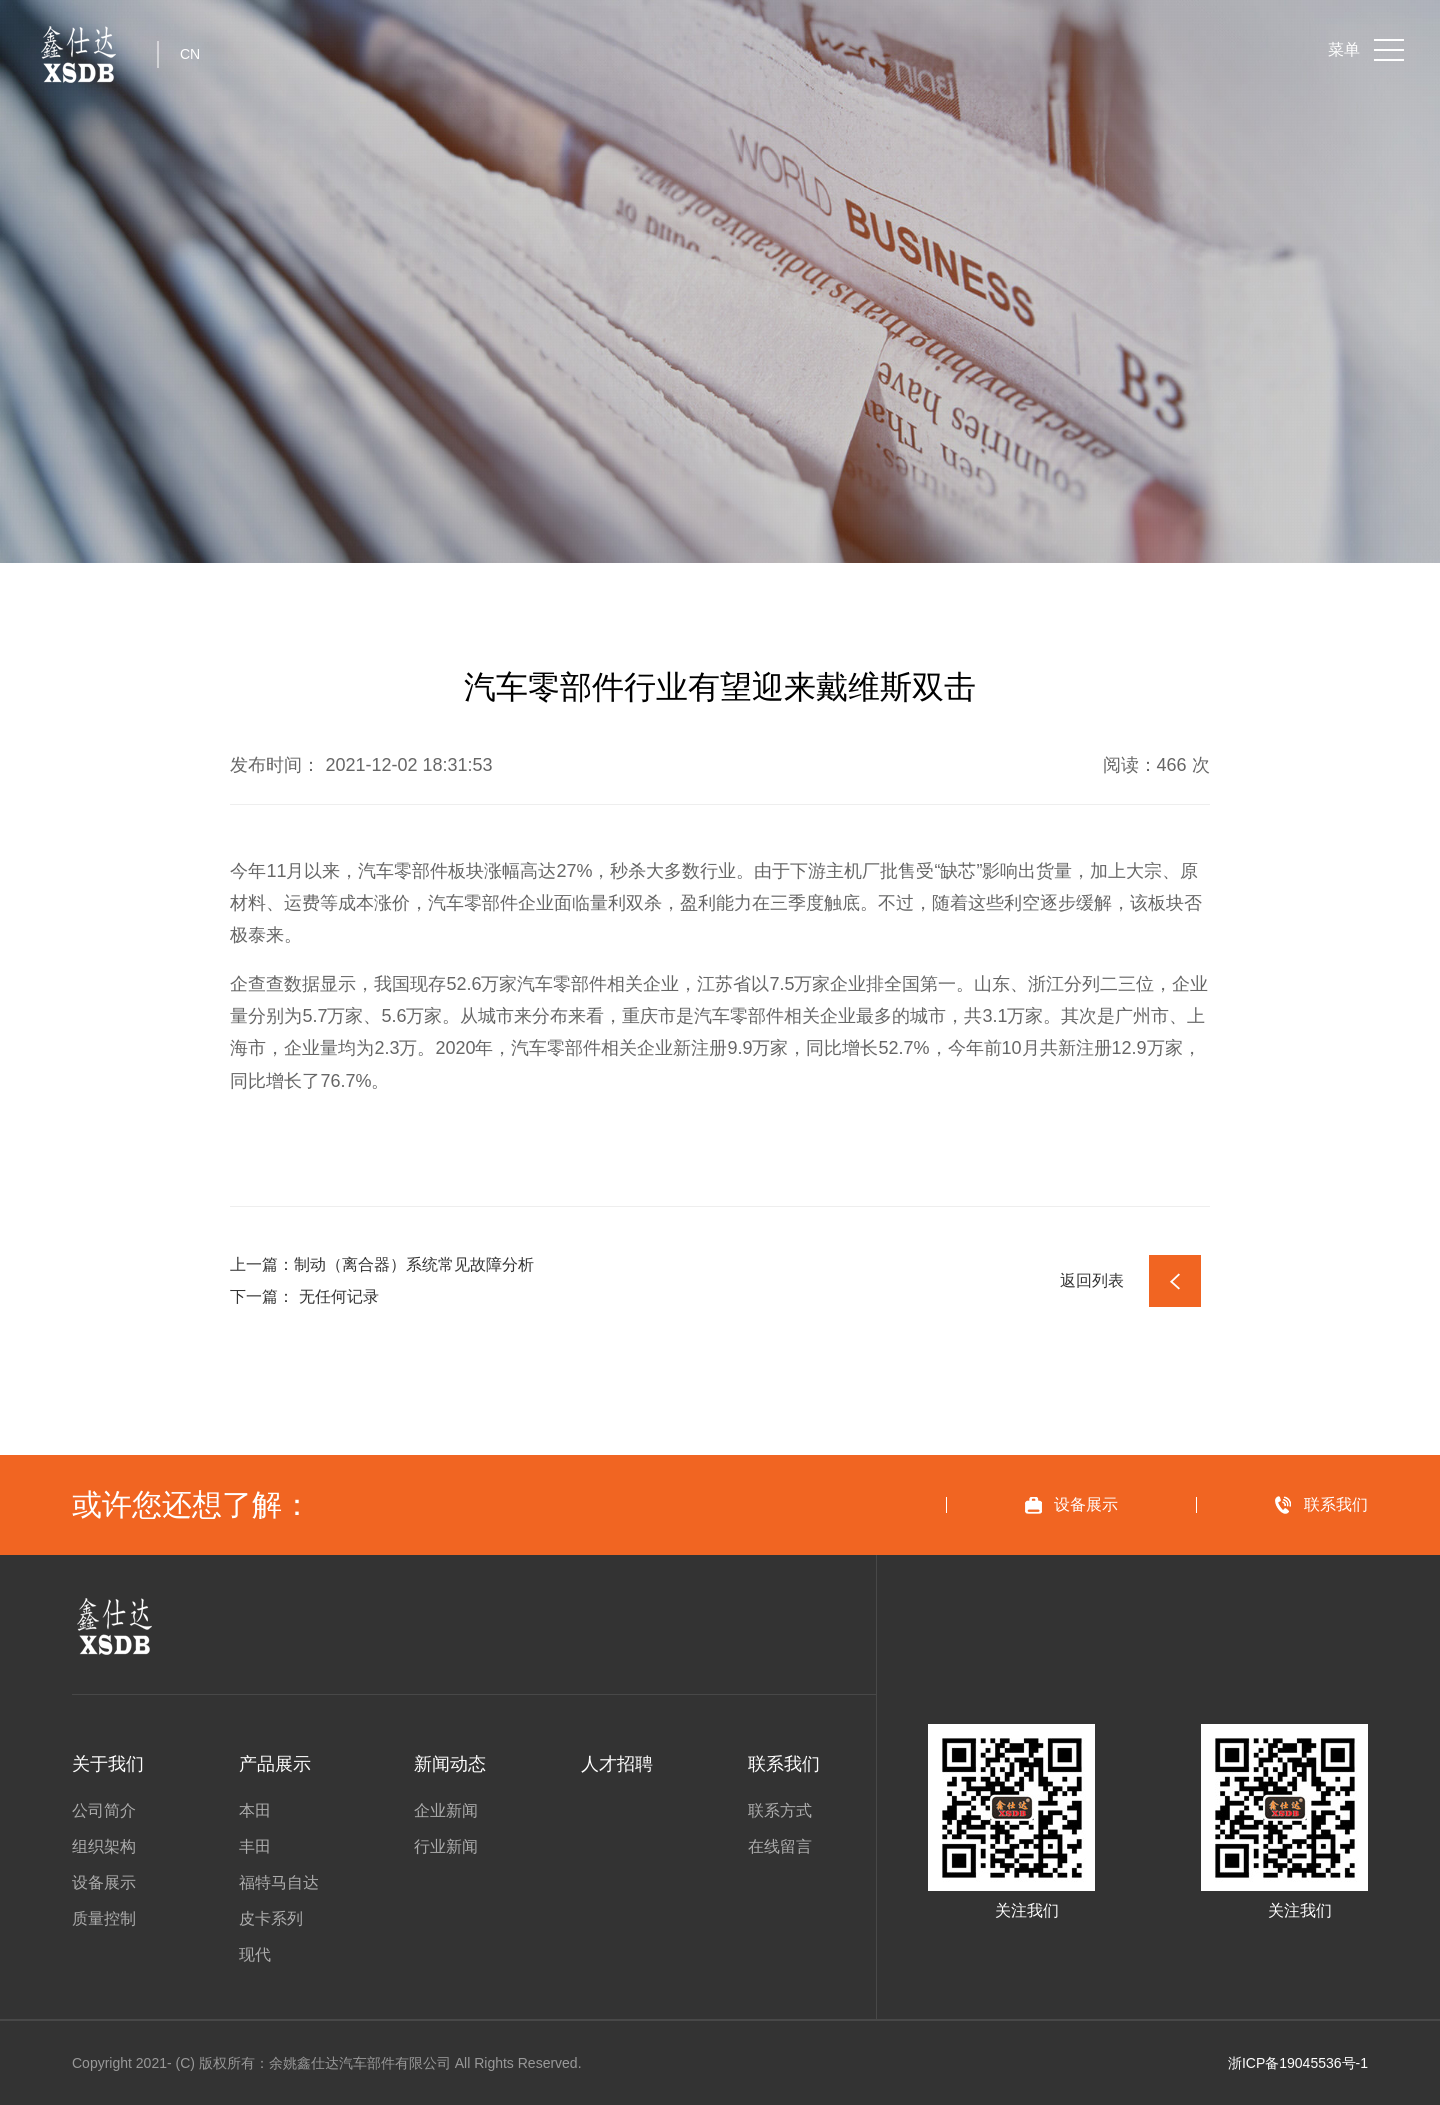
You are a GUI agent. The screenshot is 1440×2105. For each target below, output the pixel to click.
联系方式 (780, 1811)
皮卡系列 (271, 1919)
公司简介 (104, 1811)
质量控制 (104, 1919)
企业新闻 (446, 1811)
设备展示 (104, 1883)
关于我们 (108, 1764)
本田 (255, 1811)
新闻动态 (450, 1764)
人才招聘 (617, 1764)
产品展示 (275, 1764)
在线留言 (780, 1847)
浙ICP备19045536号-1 (1298, 2063)
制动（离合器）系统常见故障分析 (414, 1265)
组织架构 (104, 1847)
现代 (255, 1955)
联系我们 (784, 1764)
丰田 (255, 1847)
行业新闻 (446, 1847)
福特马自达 (279, 1883)
